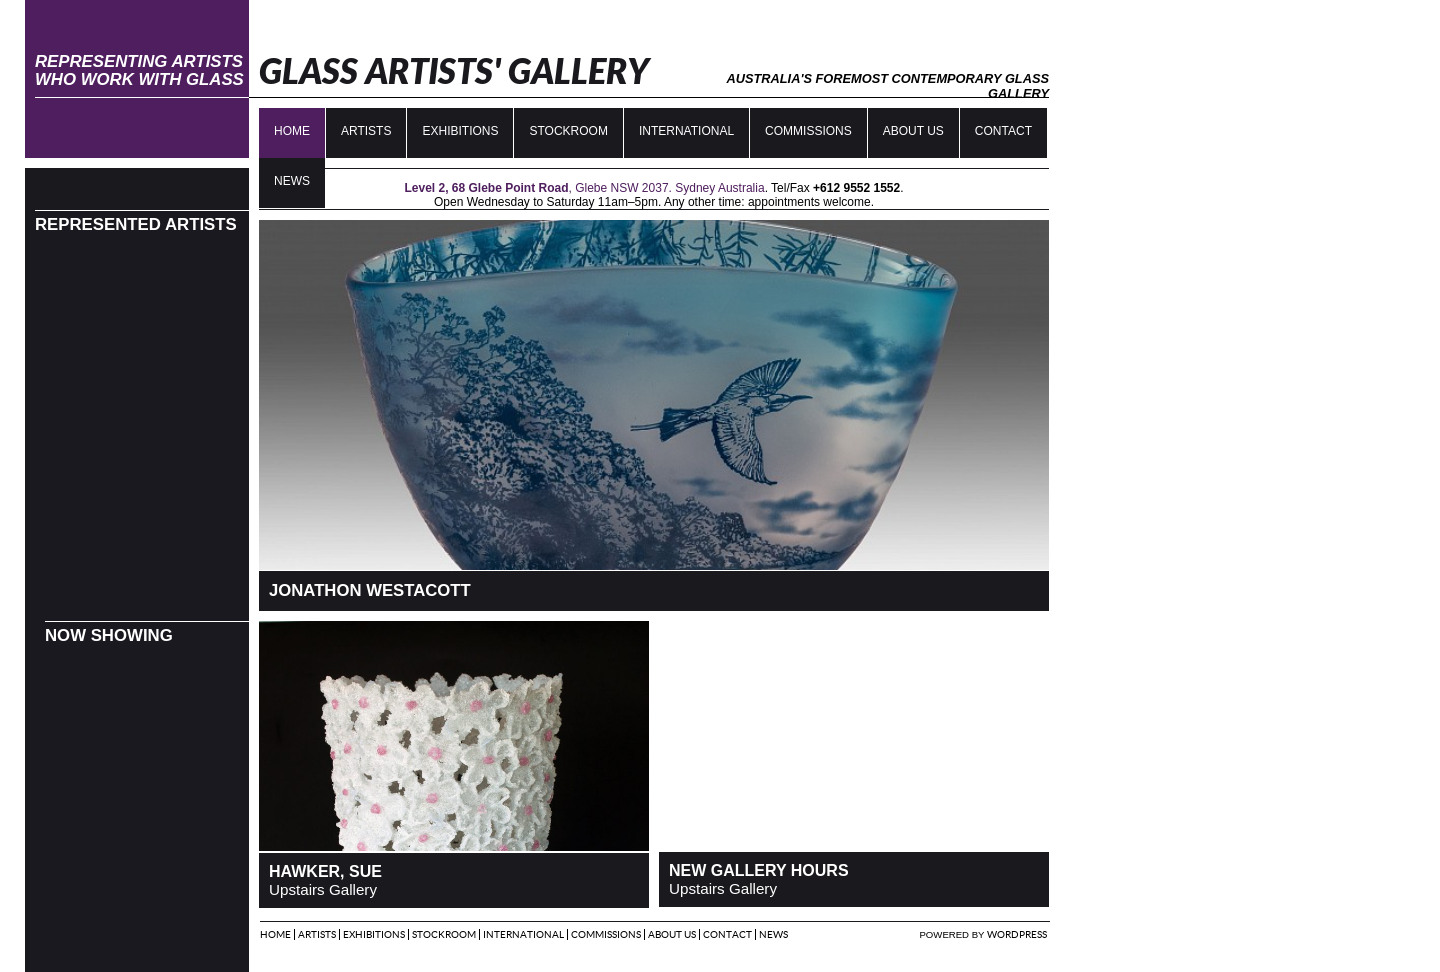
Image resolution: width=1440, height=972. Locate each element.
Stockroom (568, 131)
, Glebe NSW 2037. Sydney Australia (584, 188)
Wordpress (1017, 934)
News (773, 934)
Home (292, 131)
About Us (913, 131)
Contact (1003, 131)
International (686, 131)
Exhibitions (460, 131)
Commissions (808, 131)
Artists (366, 131)
